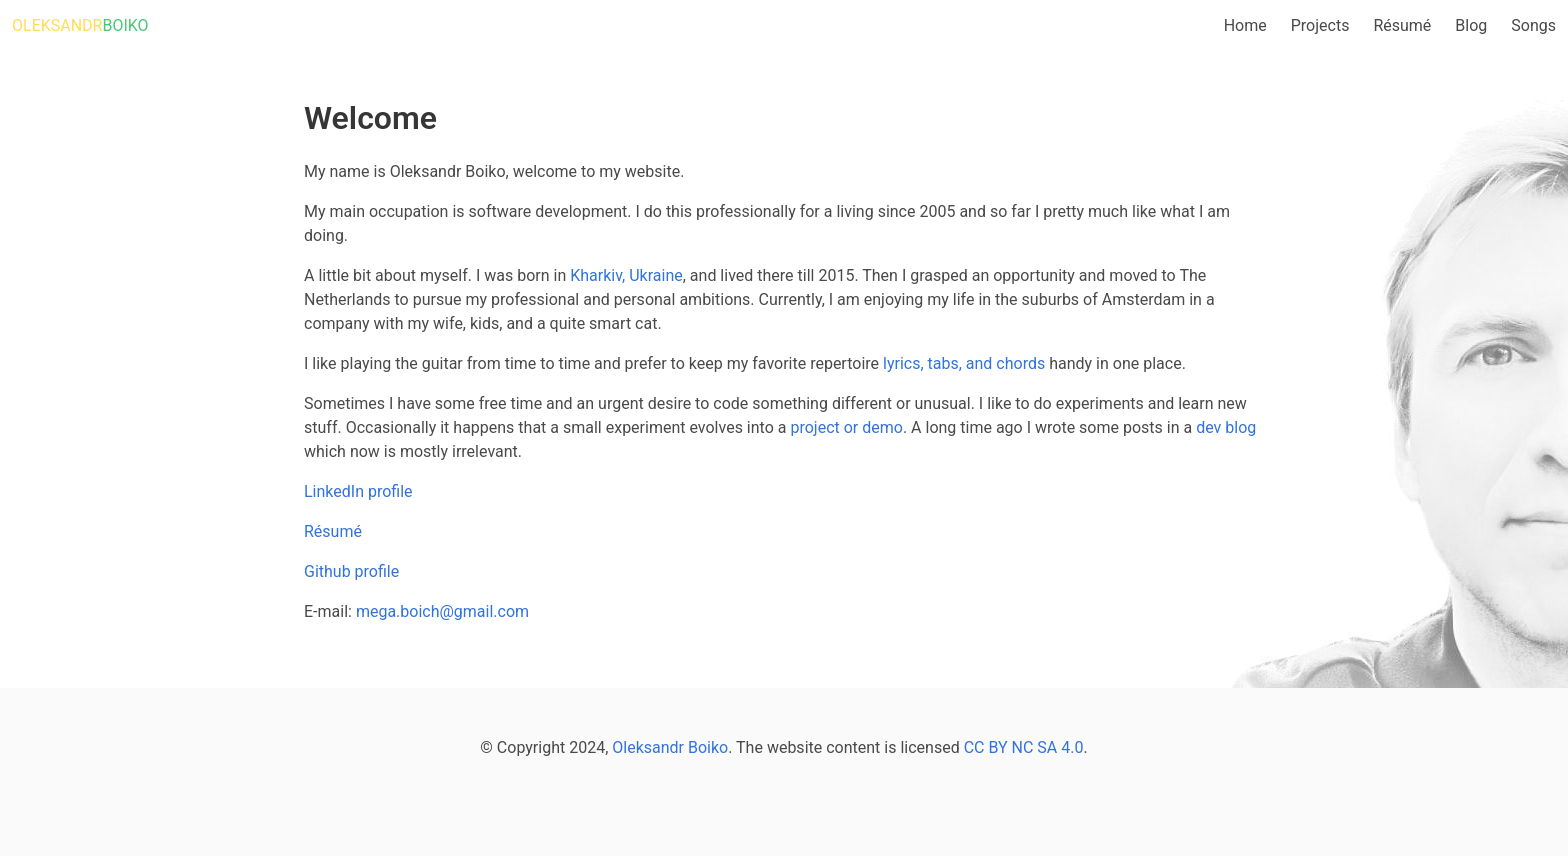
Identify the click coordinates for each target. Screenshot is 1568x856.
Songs (1533, 25)
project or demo (846, 427)
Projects (1320, 25)
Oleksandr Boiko (670, 747)
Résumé (1402, 25)
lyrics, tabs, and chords (964, 363)
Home (1245, 25)
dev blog (1226, 427)
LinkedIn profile (358, 491)
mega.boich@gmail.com (442, 611)
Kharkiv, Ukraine (626, 275)
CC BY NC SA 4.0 (1024, 747)
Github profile (351, 571)
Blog (1471, 25)
